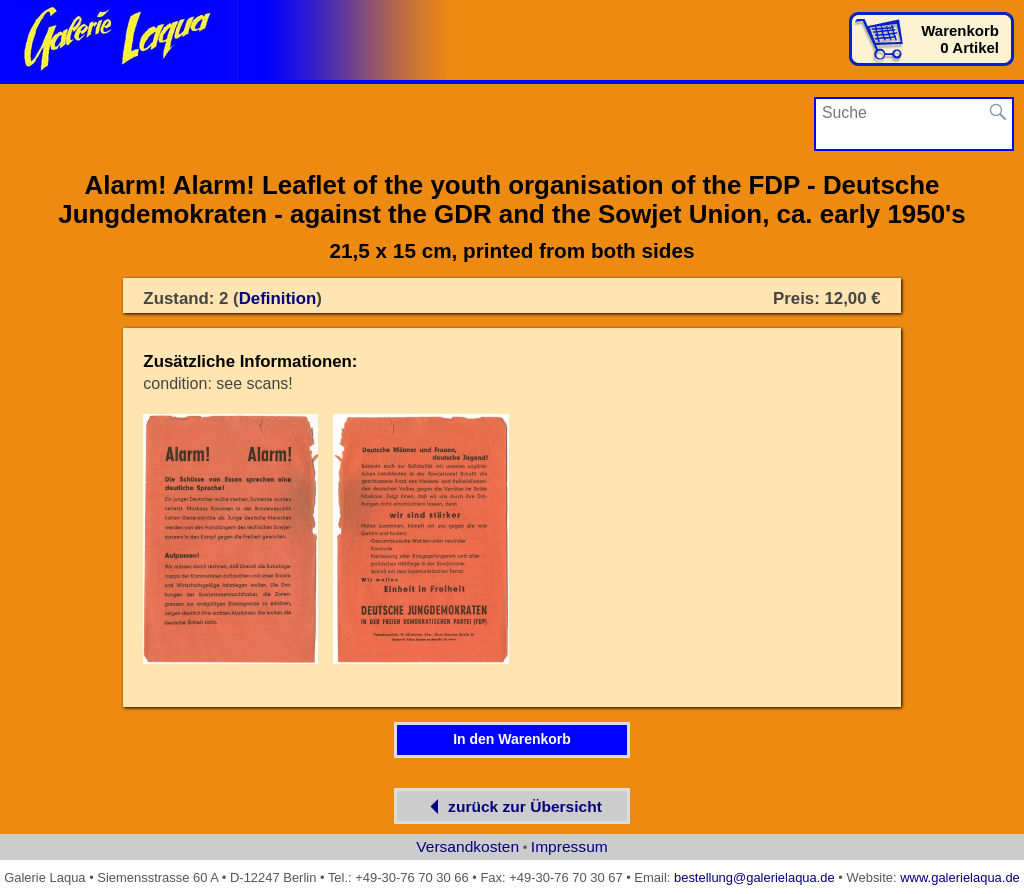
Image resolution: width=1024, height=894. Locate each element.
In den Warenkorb (512, 739)
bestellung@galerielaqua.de (754, 877)
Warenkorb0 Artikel (960, 39)
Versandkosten (467, 846)
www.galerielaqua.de (960, 877)
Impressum (569, 846)
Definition (278, 298)
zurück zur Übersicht (512, 806)
